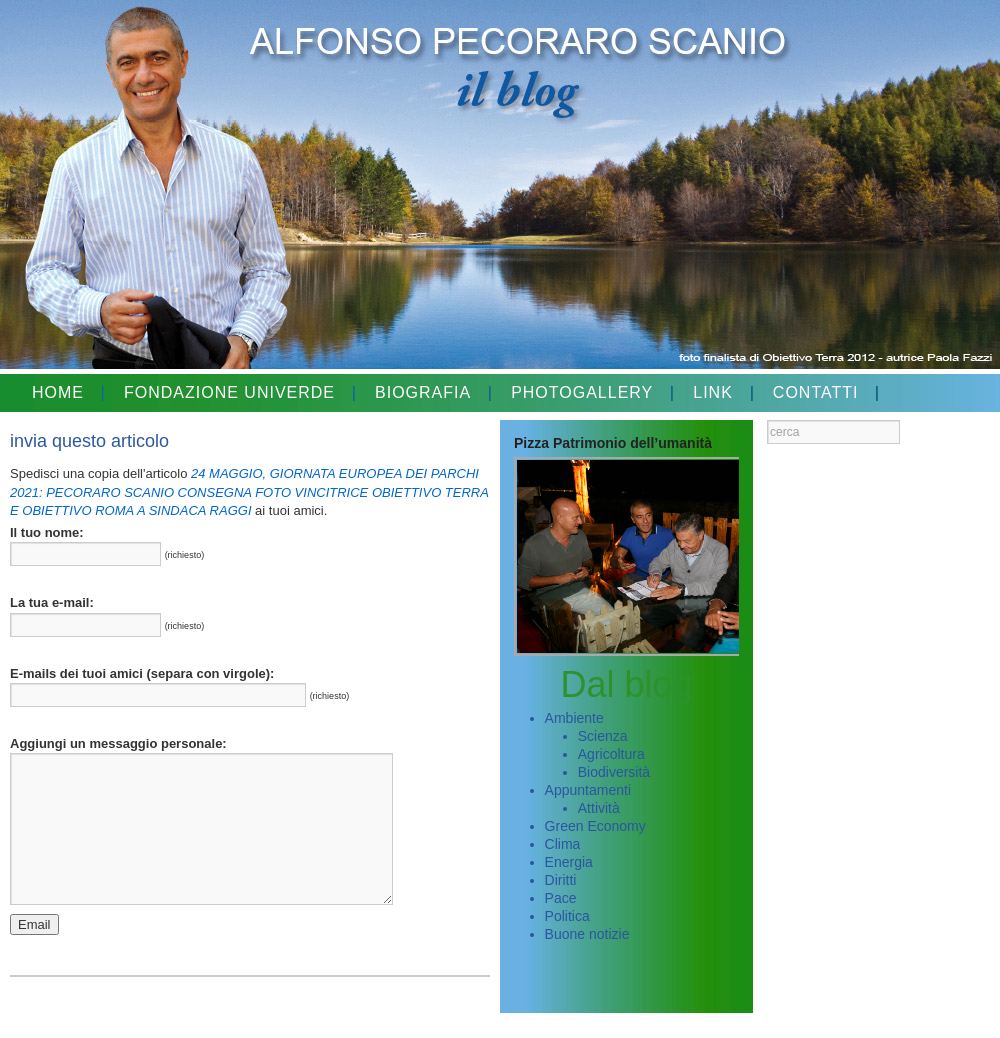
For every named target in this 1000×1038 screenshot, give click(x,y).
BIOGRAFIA (423, 392)
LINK (713, 392)
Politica (567, 916)
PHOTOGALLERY (582, 392)
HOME (58, 392)
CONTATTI (816, 392)
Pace (561, 898)
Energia (569, 862)
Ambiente (574, 718)
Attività (599, 808)
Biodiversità (614, 772)
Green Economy (595, 826)
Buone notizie (587, 934)
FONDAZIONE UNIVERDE (229, 392)
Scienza (603, 736)
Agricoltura (611, 754)
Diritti (561, 880)
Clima (563, 844)
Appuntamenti (588, 790)
